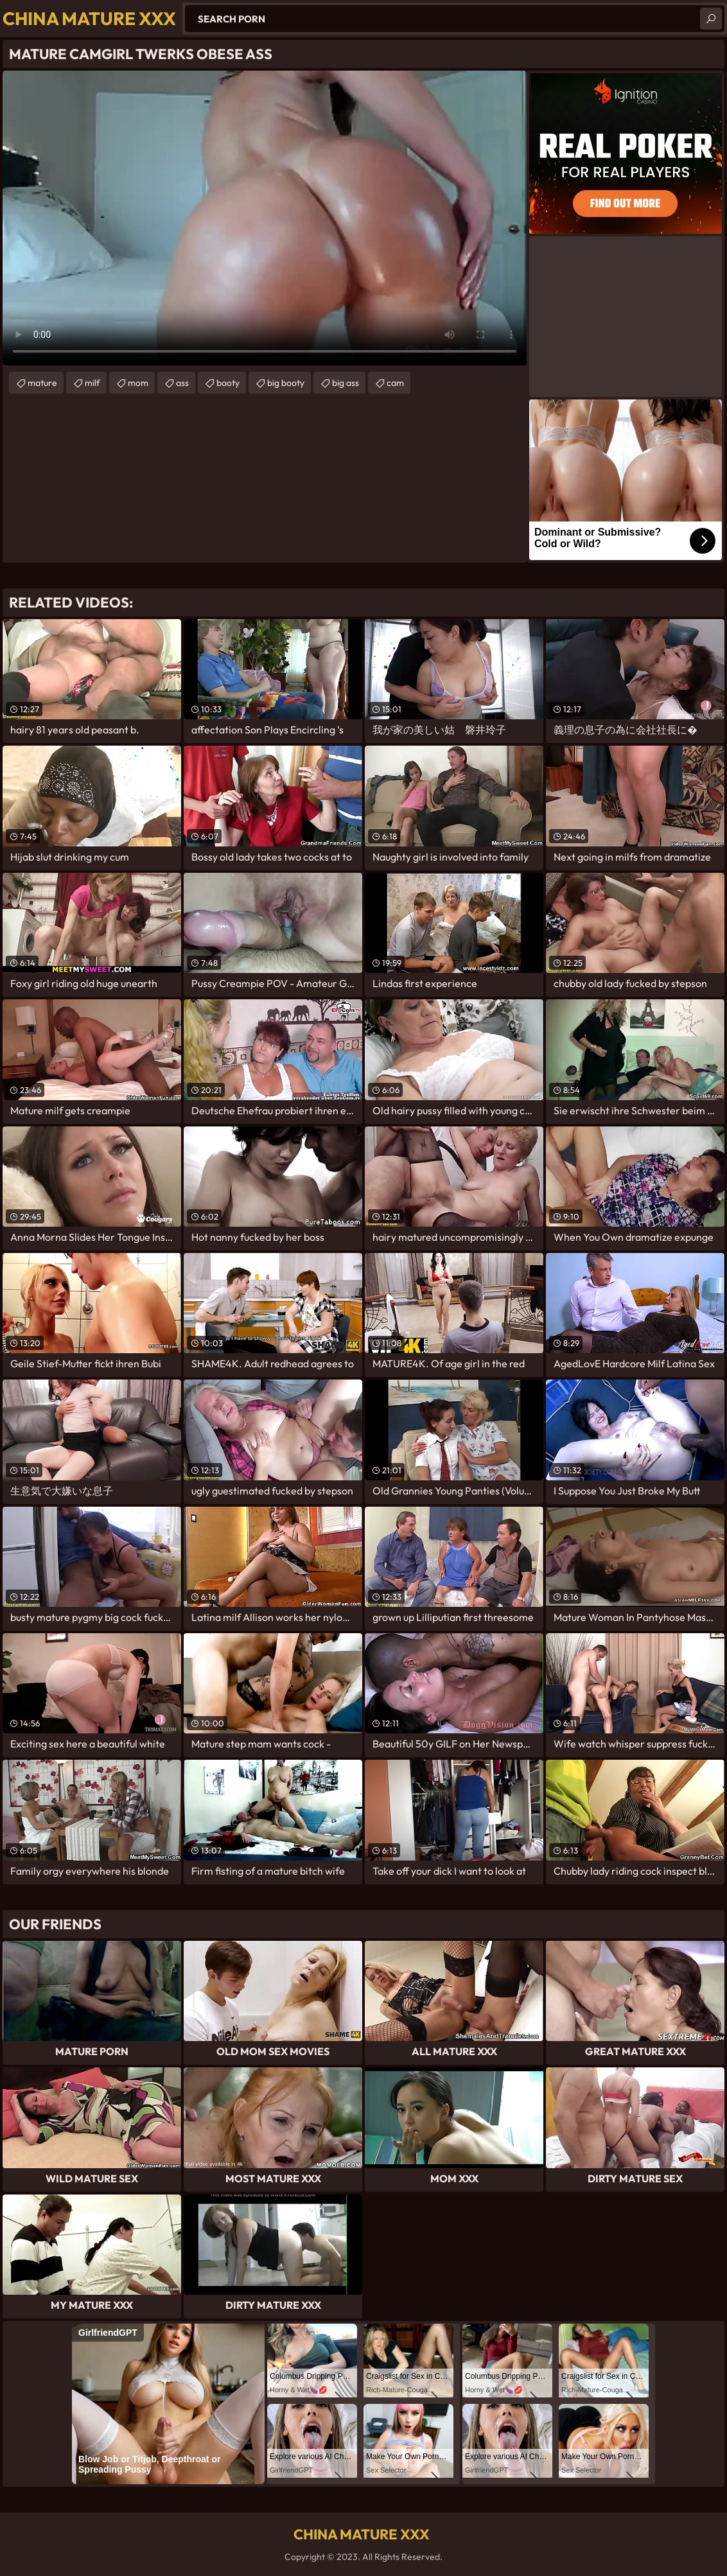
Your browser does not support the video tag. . (265, 218)
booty (228, 383)
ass (182, 383)
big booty (285, 383)
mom (138, 383)
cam (395, 383)
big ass (345, 383)
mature (42, 383)
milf (92, 383)
